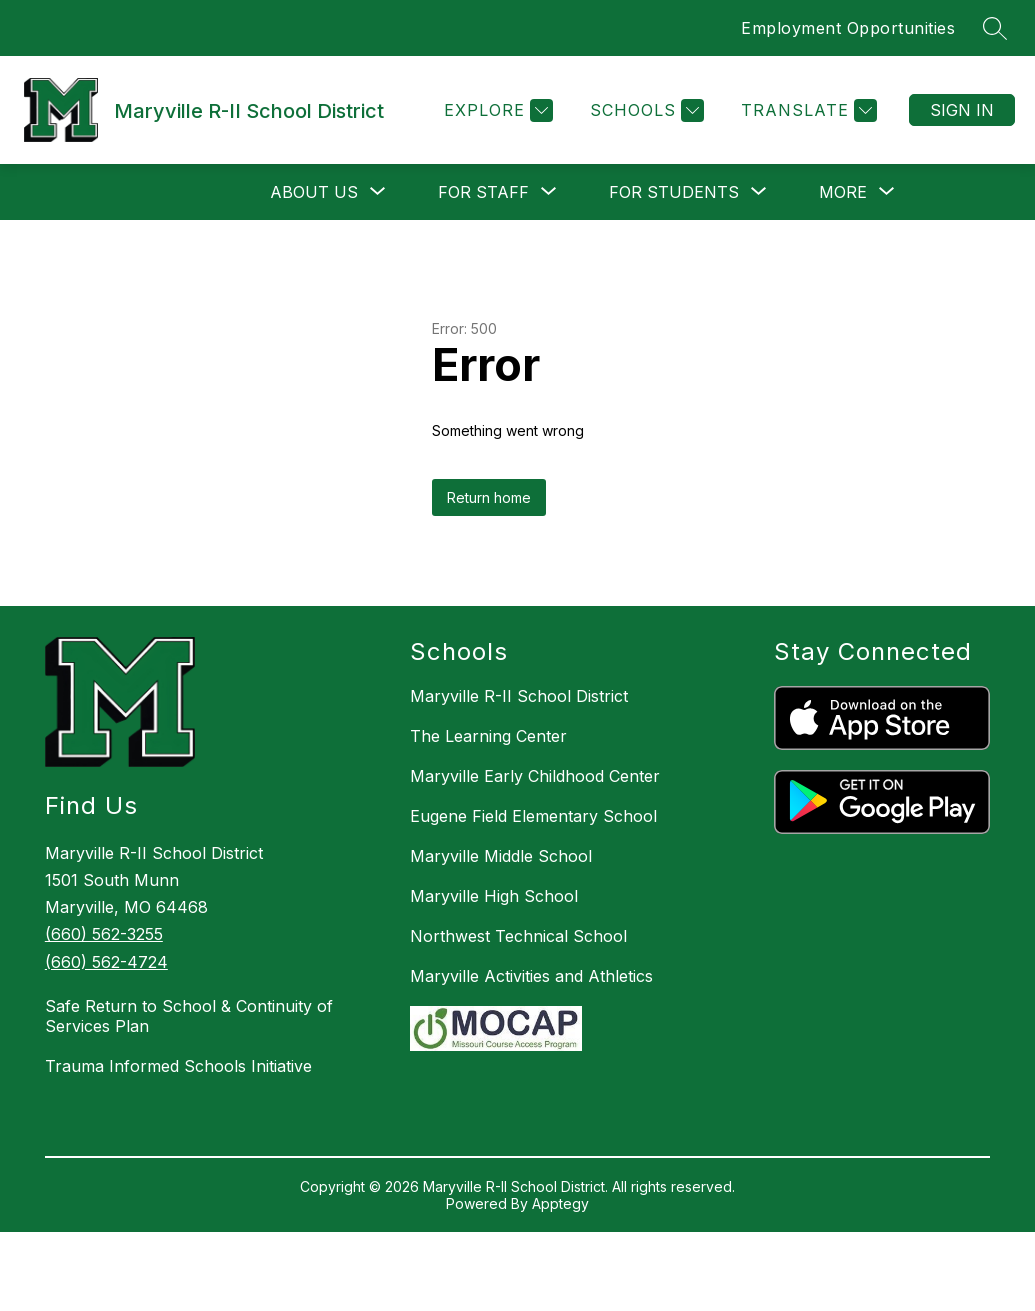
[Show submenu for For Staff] (483, 192)
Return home (489, 497)
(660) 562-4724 (106, 962)
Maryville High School (494, 896)
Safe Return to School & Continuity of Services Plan (189, 1016)
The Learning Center (488, 736)
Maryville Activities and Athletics (531, 976)
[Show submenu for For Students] (674, 192)
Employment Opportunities (848, 28)
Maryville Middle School (501, 856)
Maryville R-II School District (519, 696)
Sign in (962, 110)
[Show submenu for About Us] (314, 192)
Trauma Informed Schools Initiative (178, 1066)
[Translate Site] (806, 110)
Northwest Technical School (518, 936)
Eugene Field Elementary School (533, 816)
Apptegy (560, 1203)
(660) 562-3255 (104, 934)
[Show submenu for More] (843, 192)
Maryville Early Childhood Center (535, 776)
